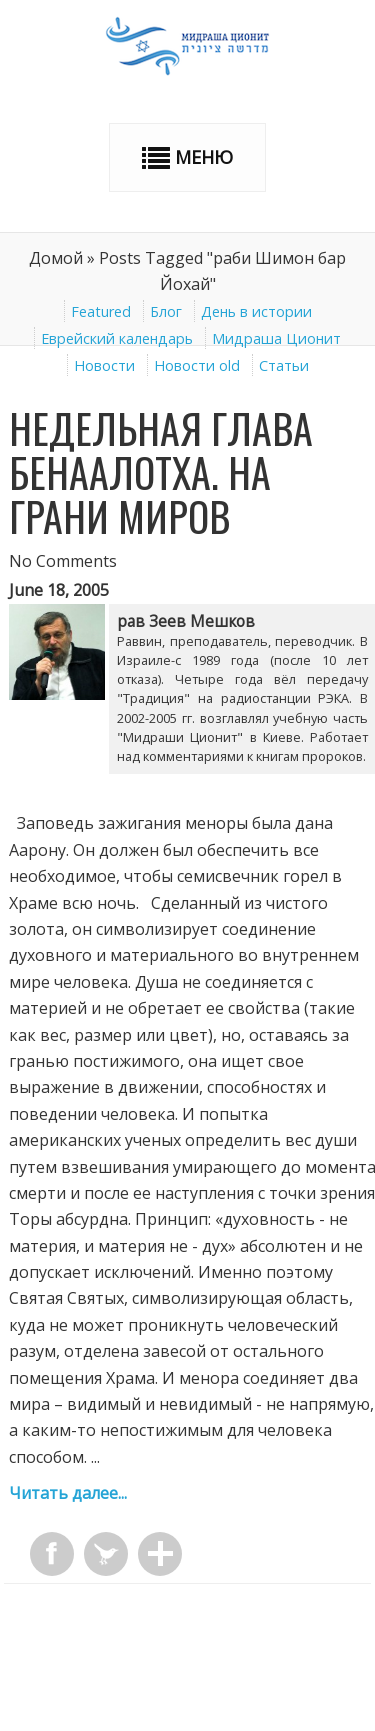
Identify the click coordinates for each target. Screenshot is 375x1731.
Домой (56, 258)
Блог (166, 311)
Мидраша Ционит (276, 338)
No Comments (63, 561)
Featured (101, 311)
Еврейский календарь (117, 338)
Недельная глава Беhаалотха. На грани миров (161, 472)
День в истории (256, 311)
